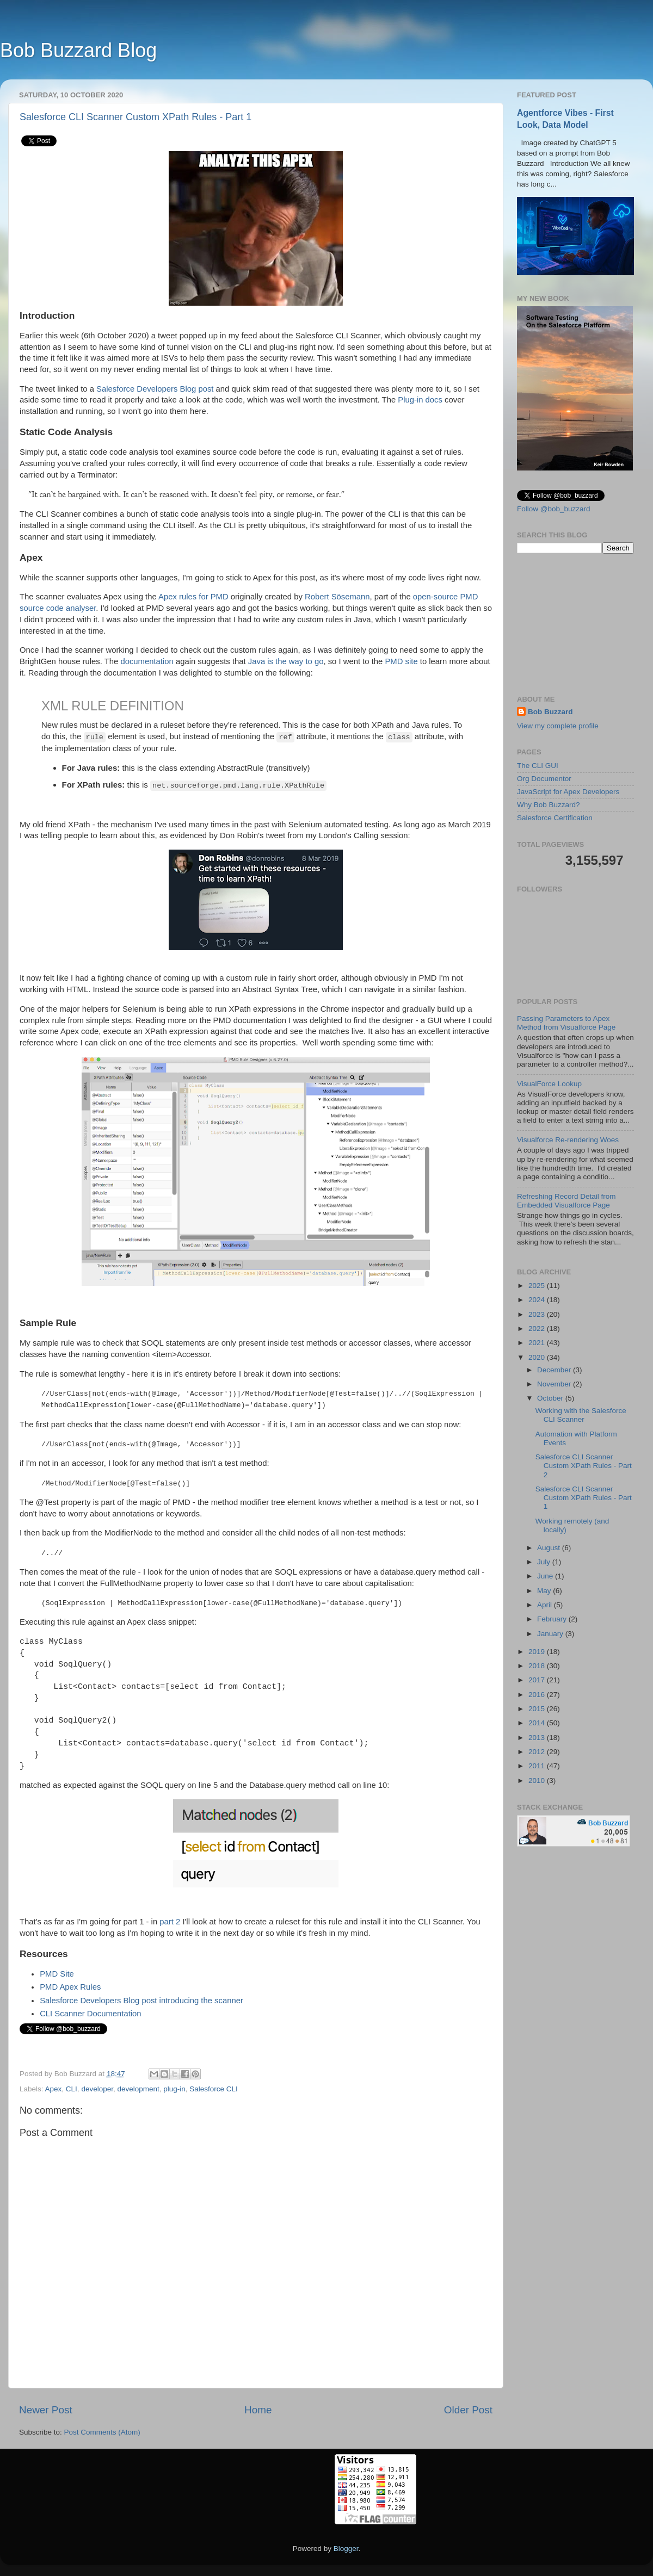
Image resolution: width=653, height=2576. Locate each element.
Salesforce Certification (555, 818)
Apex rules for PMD (193, 596)
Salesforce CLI (213, 2089)
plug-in (174, 2089)
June (546, 1576)
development (138, 2089)
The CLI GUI (537, 765)
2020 (537, 1357)
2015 (537, 1709)
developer (97, 2089)
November (555, 1384)
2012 (537, 1752)
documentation (146, 661)
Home (258, 2410)
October (551, 1398)
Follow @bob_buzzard (553, 509)
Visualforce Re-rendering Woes (568, 1140)
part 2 (169, 1921)
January (551, 1634)
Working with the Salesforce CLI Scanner (580, 1415)
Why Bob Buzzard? (548, 805)
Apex (53, 2089)
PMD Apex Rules (70, 1987)
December (555, 1370)
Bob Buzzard (550, 712)
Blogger (346, 2548)
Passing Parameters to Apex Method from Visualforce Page (566, 1022)
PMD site (401, 661)
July (544, 1562)
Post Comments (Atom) (102, 2432)
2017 (537, 1680)
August (549, 1548)
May (545, 1591)
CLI (71, 2089)
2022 (537, 1328)
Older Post (468, 2410)
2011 (537, 1766)
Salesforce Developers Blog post (154, 389)
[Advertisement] (575, 624)
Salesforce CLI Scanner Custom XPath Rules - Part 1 (135, 117)
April (545, 1605)
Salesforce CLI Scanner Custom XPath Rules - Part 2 (583, 1465)
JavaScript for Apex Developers (568, 792)
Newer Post (45, 2410)
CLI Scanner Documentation (90, 2013)
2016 (537, 1695)
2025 (537, 1285)
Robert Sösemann (337, 596)
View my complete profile (558, 726)
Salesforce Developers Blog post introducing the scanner (141, 2000)
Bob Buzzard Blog (78, 50)
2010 (537, 1780)
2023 (537, 1314)
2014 (537, 1723)
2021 (537, 1343)
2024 (537, 1300)
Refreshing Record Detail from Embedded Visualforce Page (566, 1200)
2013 (537, 1737)
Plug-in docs (420, 399)
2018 (537, 1666)
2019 (537, 1652)
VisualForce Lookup (549, 1084)
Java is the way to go (286, 661)
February (553, 1619)
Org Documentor (544, 779)
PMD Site (57, 1974)
